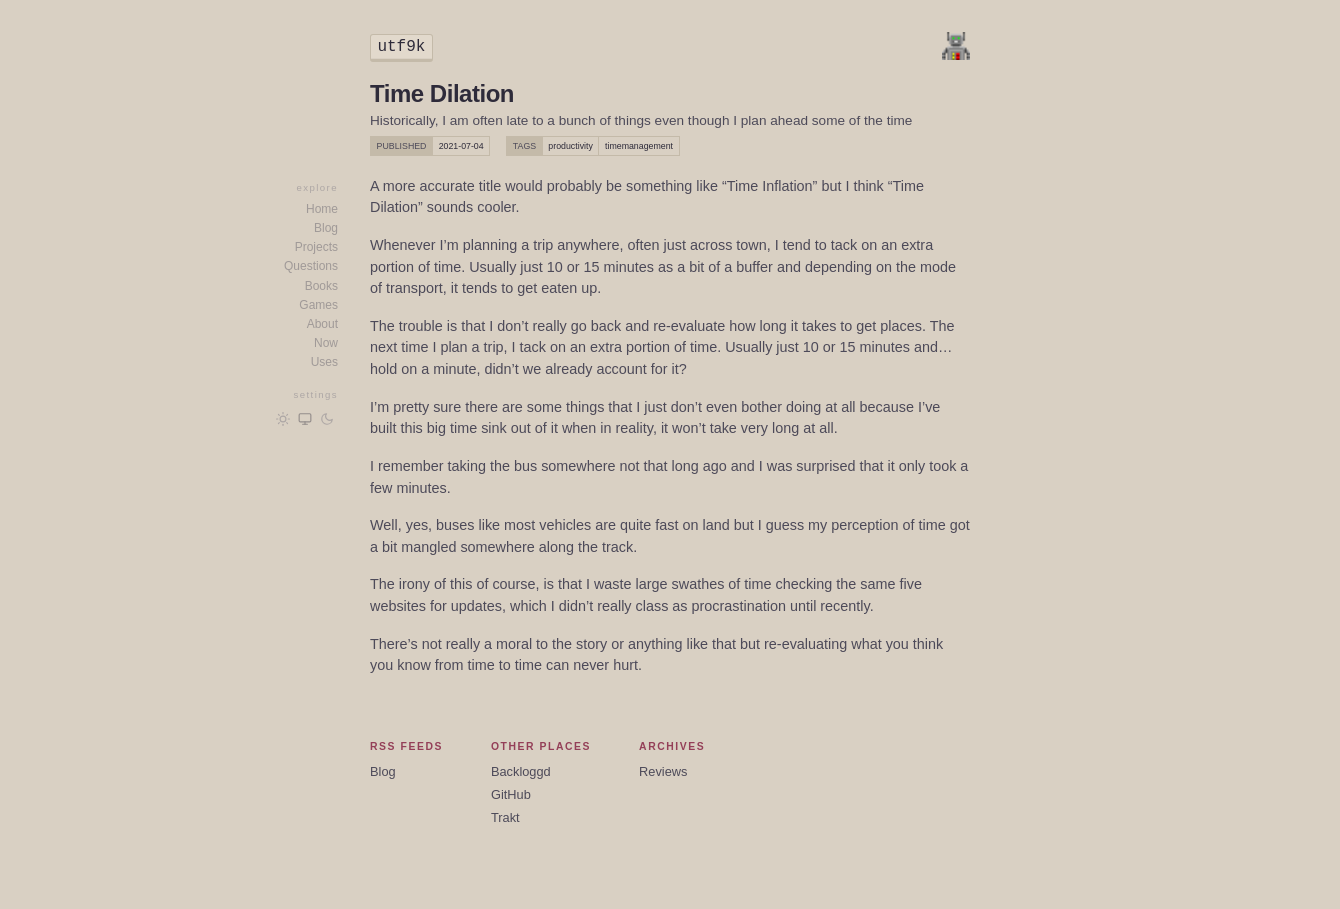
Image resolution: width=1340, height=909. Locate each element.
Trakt (505, 817)
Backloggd (521, 771)
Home (322, 209)
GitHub (511, 794)
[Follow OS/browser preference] (305, 419)
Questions (311, 266)
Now (326, 343)
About (322, 324)
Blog (326, 228)
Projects (316, 247)
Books (321, 286)
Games (318, 305)
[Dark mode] (327, 419)
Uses (324, 362)
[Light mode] (283, 419)
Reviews (663, 771)
